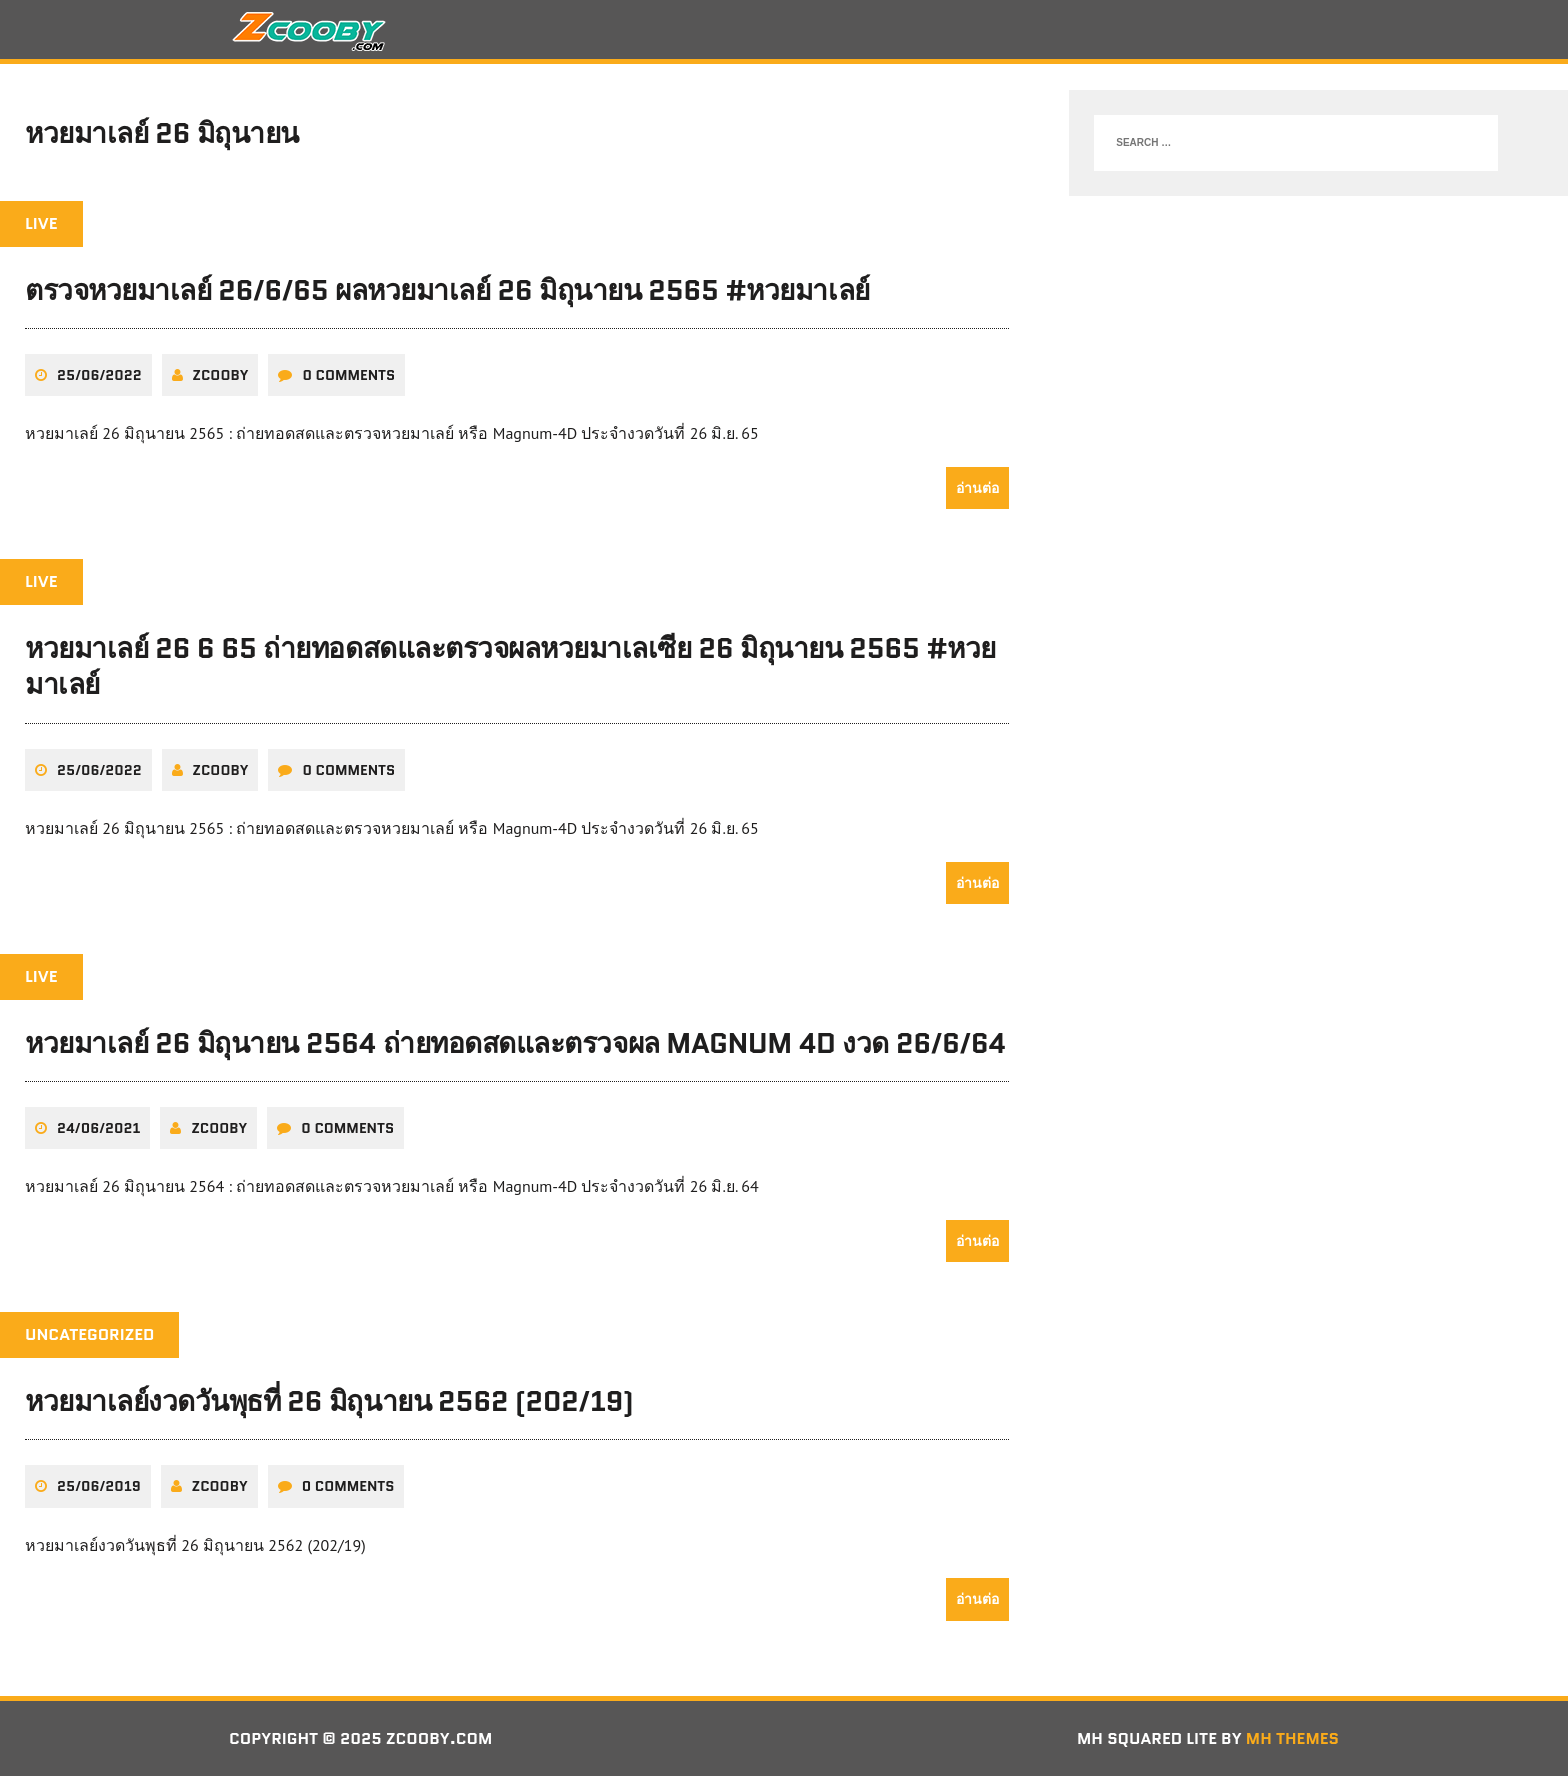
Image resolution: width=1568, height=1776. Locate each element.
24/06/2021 (98, 1128)
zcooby (221, 375)
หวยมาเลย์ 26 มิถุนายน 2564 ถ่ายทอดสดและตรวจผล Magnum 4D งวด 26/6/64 (515, 1043)
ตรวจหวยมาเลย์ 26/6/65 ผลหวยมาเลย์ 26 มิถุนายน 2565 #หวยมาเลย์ (447, 290)
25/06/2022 (99, 375)
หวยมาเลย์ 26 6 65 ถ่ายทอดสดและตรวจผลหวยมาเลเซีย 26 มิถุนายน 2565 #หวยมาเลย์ (510, 666)
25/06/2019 (99, 1486)
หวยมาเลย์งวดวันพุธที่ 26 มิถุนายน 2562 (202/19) (329, 1401)
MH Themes (1292, 1738)
